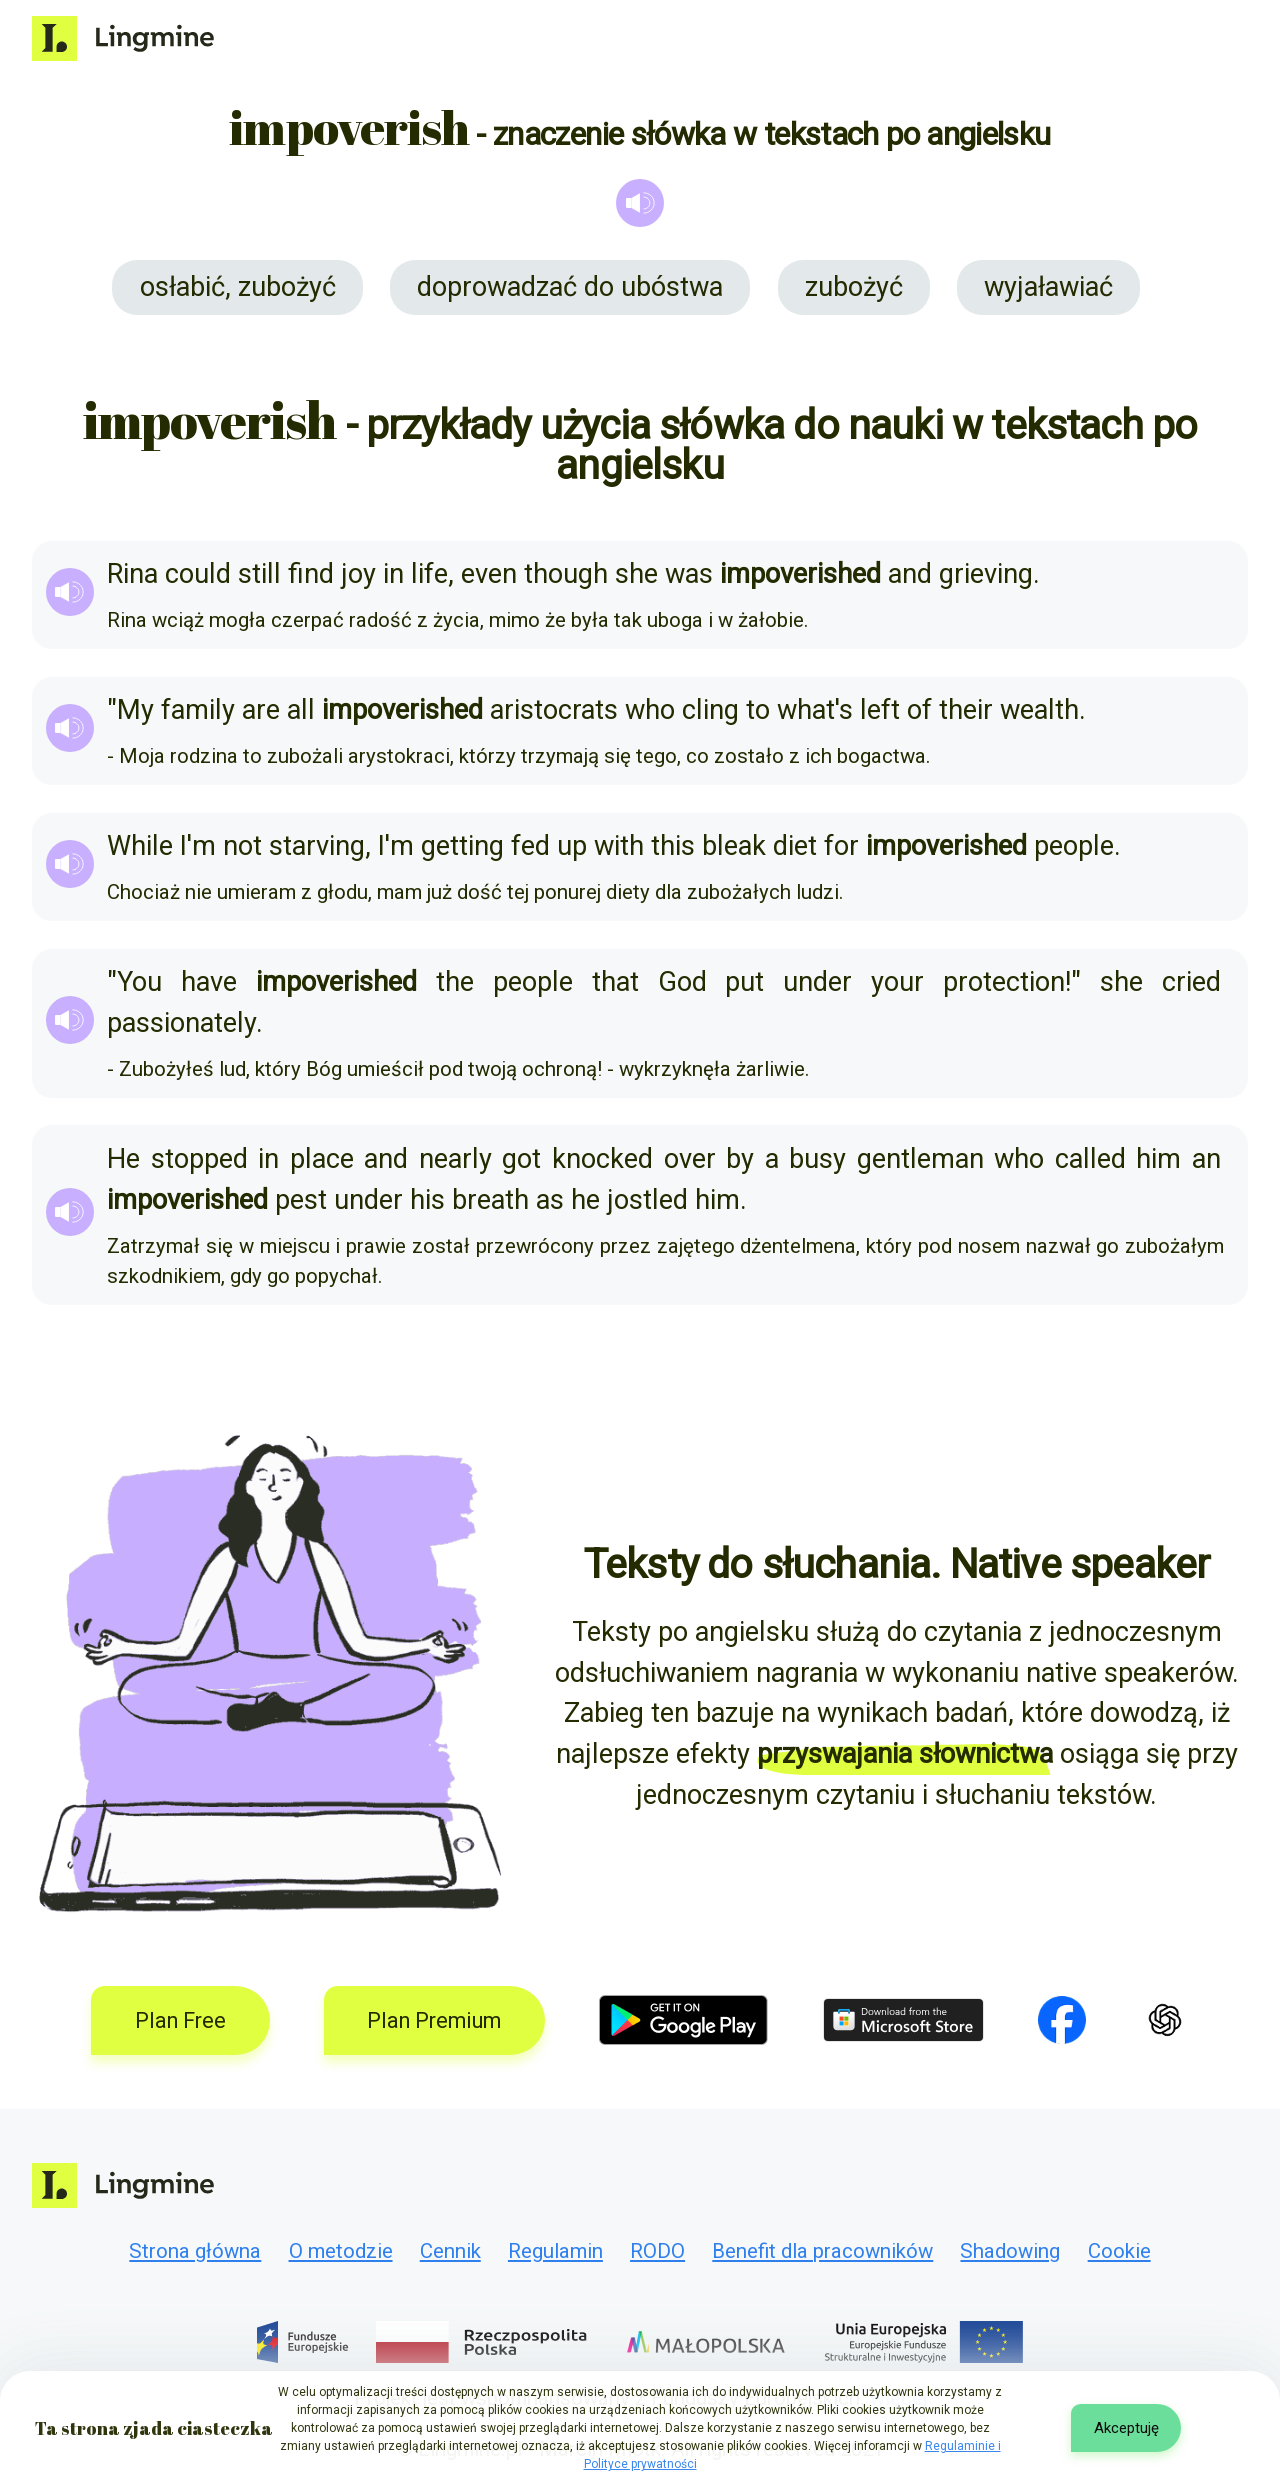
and (910, 574)
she (636, 574)
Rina (132, 574)
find (311, 574)
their (966, 710)
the (455, 982)
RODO (657, 2251)
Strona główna (195, 2251)
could (198, 574)
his (427, 1200)
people (1074, 846)
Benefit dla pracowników (822, 2251)
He (123, 1159)
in (393, 574)
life (429, 574)
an (1206, 1159)
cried (1191, 982)
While (140, 846)
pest (301, 1200)
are (261, 710)
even (489, 574)
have (209, 982)
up (572, 846)
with (619, 846)
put (744, 982)
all (301, 710)
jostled (647, 1200)
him (1158, 1159)
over (690, 1159)
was (689, 574)
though (566, 574)
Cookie (1119, 2251)
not (242, 846)
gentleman (920, 1159)
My (135, 710)
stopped (199, 1159)
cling (710, 710)
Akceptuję (1126, 2428)
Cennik (450, 2251)
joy (358, 574)
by (740, 1159)
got (521, 1159)
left (880, 710)
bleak (734, 846)
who (650, 710)
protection (1004, 982)
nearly (455, 1159)
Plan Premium (434, 2020)
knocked (602, 1159)
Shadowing (1010, 2251)
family (198, 710)
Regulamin (555, 2251)
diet (795, 846)
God (682, 982)
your (897, 982)
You (139, 982)
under (817, 982)
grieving (986, 574)
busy (817, 1159)
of (919, 710)
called (1090, 1159)
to (758, 710)
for (841, 846)
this (673, 846)
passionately (181, 1023)
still (259, 574)
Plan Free (180, 2020)
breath (490, 1200)
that (615, 982)
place (322, 1159)
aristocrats (554, 710)
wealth (1039, 710)
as (550, 1200)
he (585, 1200)
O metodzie (341, 2251)
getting (462, 846)
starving (317, 846)
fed (530, 846)
